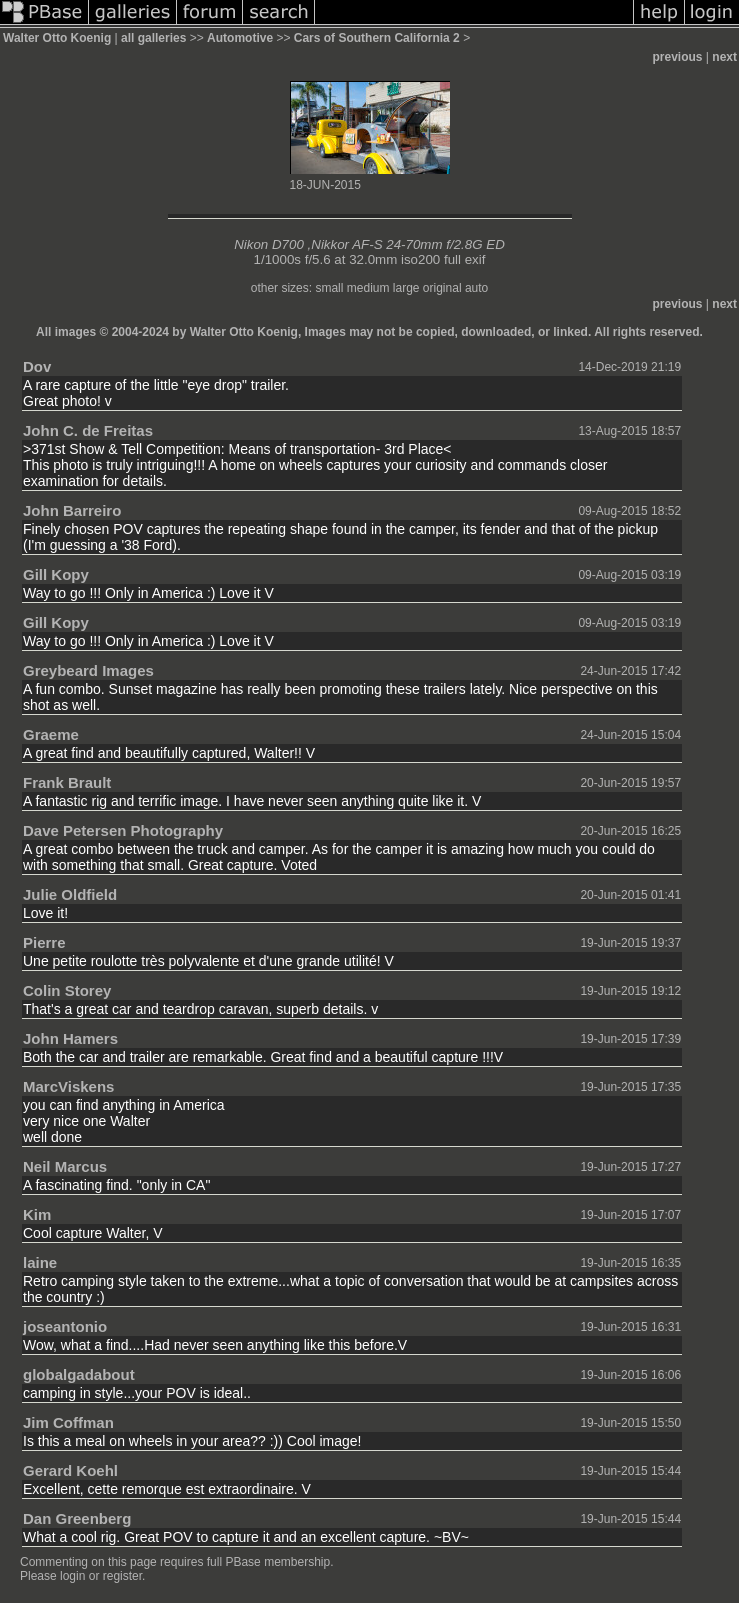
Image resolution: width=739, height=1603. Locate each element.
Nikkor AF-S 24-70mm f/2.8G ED (408, 244)
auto (476, 288)
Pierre (44, 942)
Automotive (240, 38)
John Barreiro (72, 510)
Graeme (51, 734)
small (329, 288)
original (442, 288)
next (724, 57)
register (122, 1576)
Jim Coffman (68, 1422)
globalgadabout (79, 1374)
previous (678, 57)
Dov (37, 366)
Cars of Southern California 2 (377, 38)
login (72, 1576)
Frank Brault (67, 782)
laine (40, 1262)
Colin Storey (67, 990)
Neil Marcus (65, 1166)
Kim (37, 1214)
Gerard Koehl (70, 1470)
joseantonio (65, 1326)
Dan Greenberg (77, 1518)
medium (368, 288)
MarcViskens (68, 1086)
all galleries (153, 38)
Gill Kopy (56, 574)
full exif (464, 259)
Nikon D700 (269, 244)
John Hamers (70, 1038)
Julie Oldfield (70, 894)
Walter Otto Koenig (57, 38)
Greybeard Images (88, 670)
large (406, 288)
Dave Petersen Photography (123, 830)
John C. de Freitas (88, 430)
